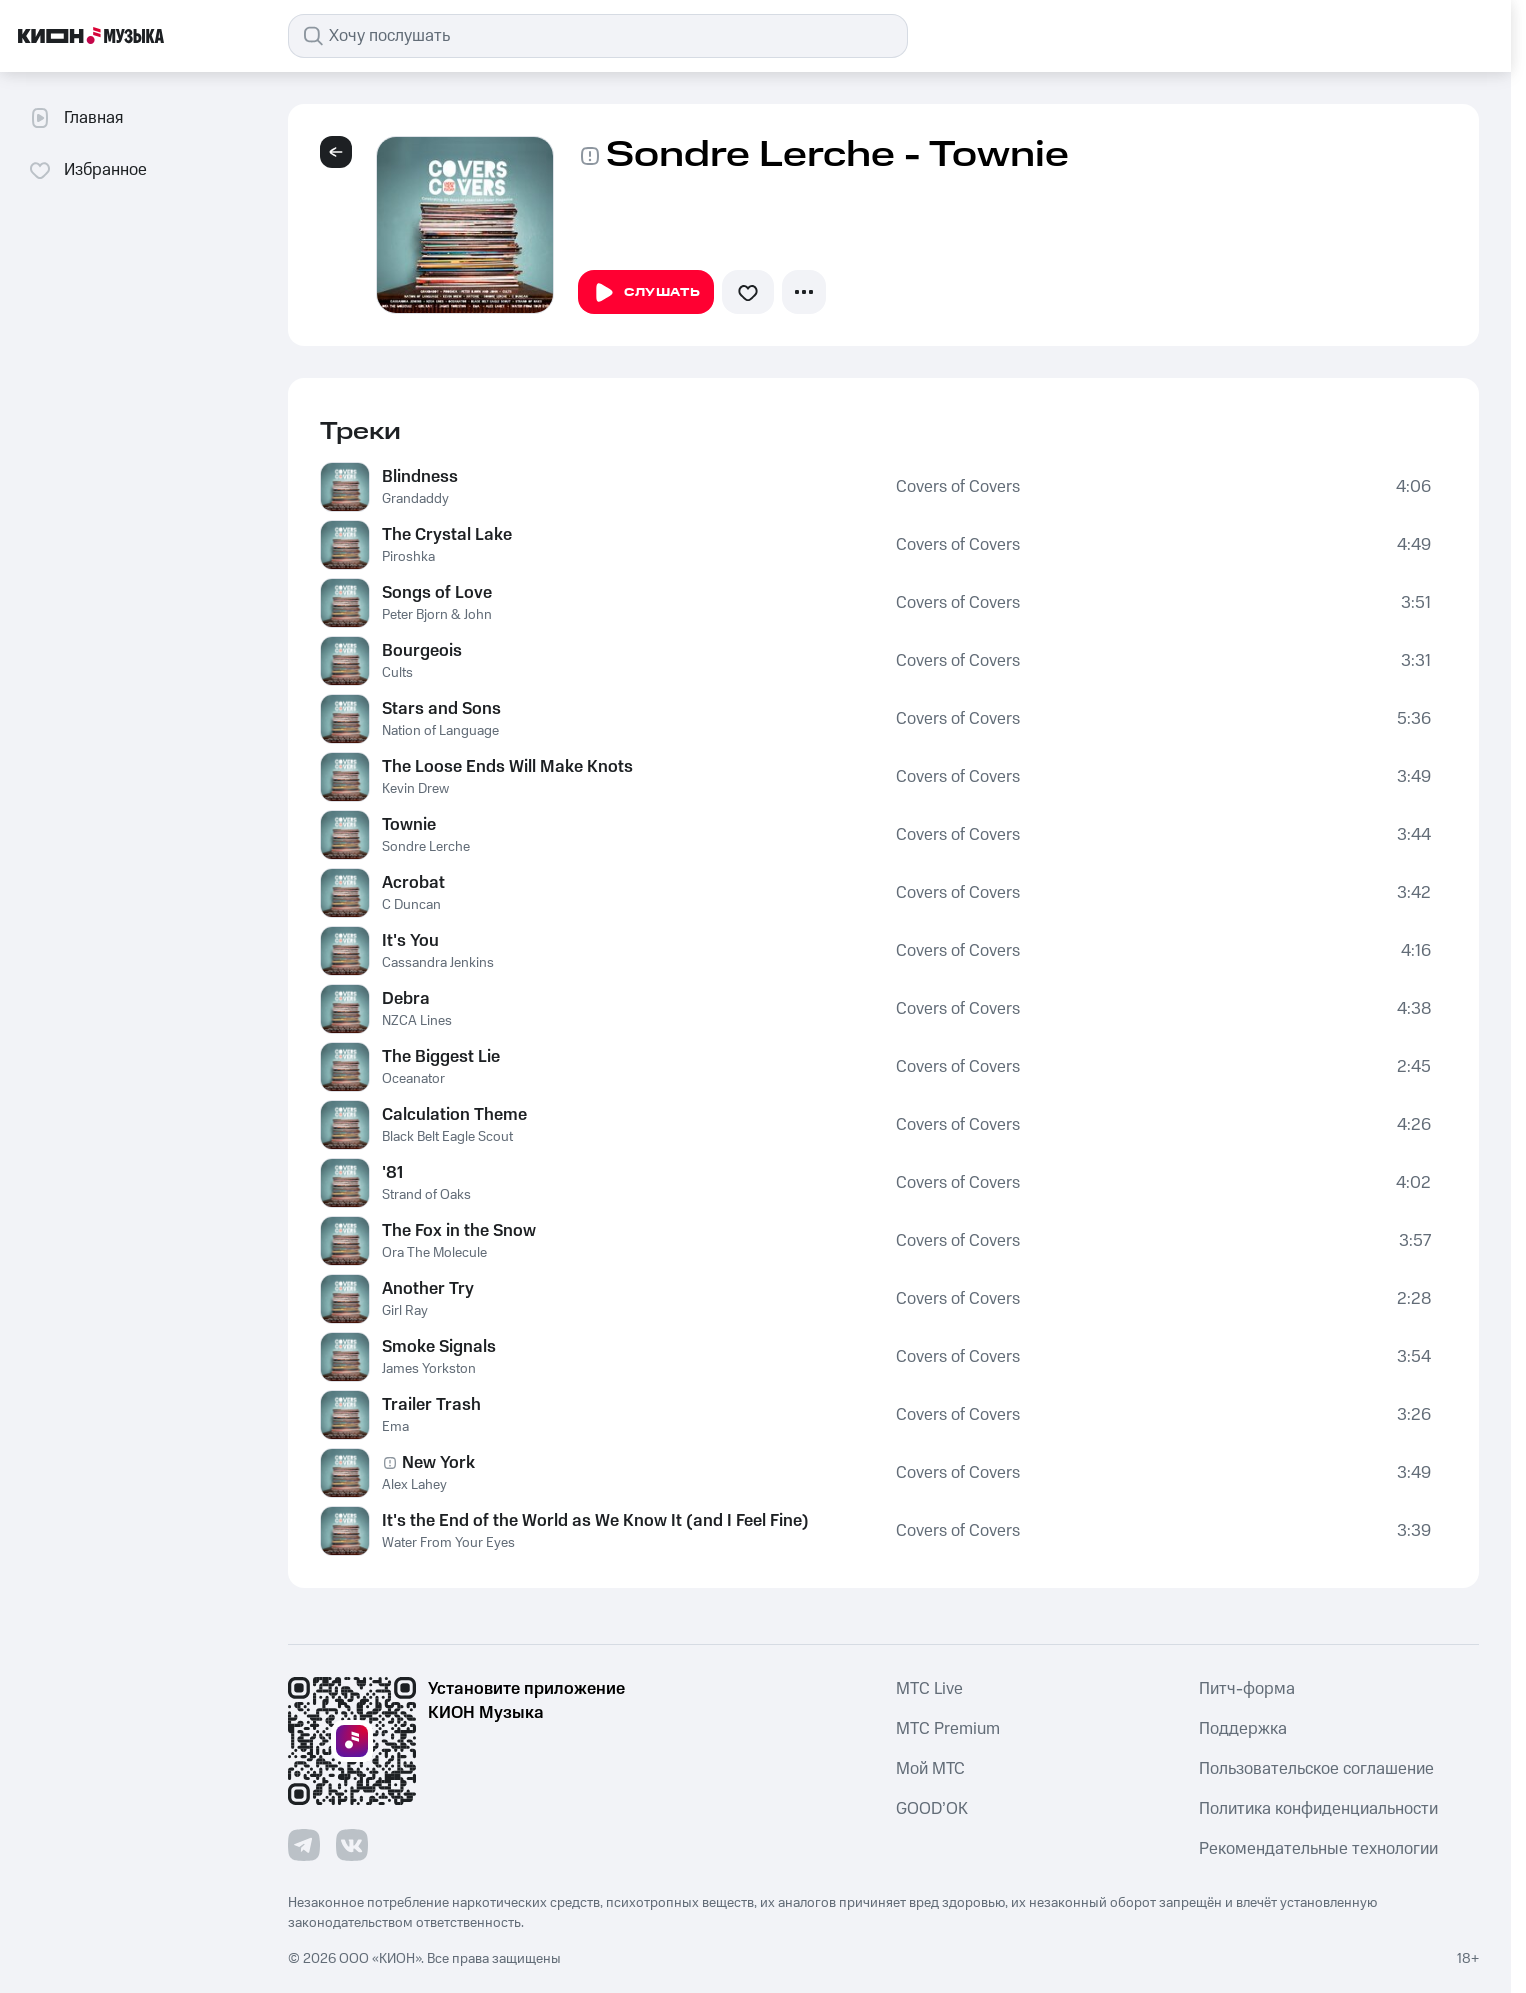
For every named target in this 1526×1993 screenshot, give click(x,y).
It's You (410, 941)
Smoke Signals (439, 1347)
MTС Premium (948, 1729)
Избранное (87, 170)
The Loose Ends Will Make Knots (507, 767)
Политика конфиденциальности (1318, 1809)
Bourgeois (422, 651)
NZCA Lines (417, 1021)
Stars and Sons (441, 709)
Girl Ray (405, 1311)
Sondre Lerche (426, 847)
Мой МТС (930, 1769)
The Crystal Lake (447, 535)
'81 (392, 1173)
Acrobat (413, 883)
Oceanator (413, 1079)
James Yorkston (429, 1369)
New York (438, 1463)
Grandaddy (415, 499)
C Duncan (411, 905)
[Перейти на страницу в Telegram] (304, 1845)
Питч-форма (1247, 1689)
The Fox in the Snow (459, 1231)
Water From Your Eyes (448, 1543)
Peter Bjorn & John (437, 615)
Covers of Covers (958, 487)
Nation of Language (440, 731)
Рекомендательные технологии (1318, 1849)
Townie (409, 825)
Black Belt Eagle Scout (447, 1137)
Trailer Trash (431, 1405)
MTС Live (929, 1689)
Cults (397, 673)
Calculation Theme (454, 1115)
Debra (406, 999)
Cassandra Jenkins (438, 963)
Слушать (646, 293)
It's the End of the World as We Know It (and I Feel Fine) (595, 1521)
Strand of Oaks (426, 1195)
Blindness (420, 477)
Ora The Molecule (434, 1253)
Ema (395, 1427)
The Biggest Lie (441, 1057)
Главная (75, 118)
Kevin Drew (415, 789)
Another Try (428, 1289)
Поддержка (1243, 1729)
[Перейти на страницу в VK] (352, 1845)
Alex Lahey (414, 1485)
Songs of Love (437, 593)
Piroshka (408, 557)
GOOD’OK (932, 1809)
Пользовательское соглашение (1316, 1769)
